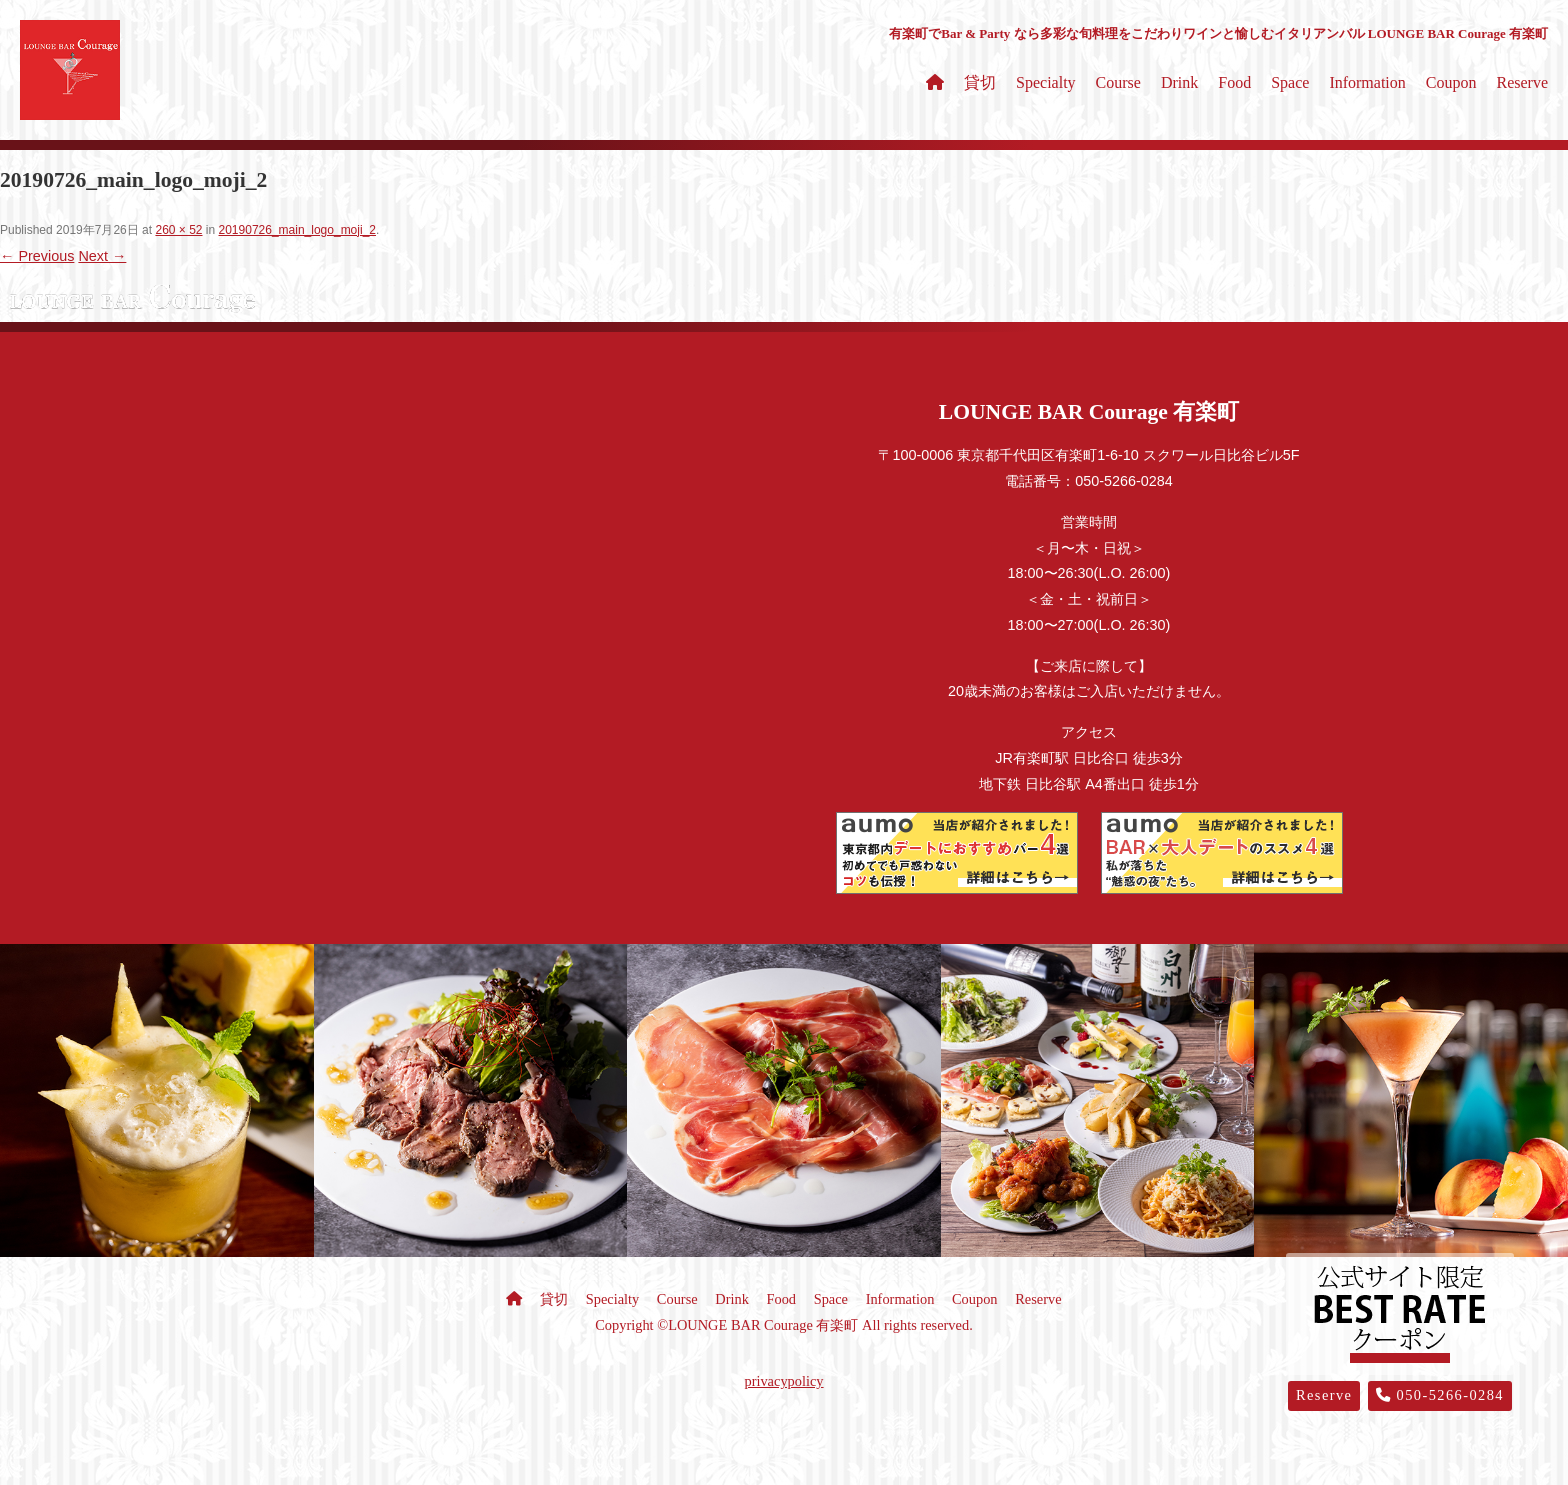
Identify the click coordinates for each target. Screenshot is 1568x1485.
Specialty (1046, 82)
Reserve (1522, 82)
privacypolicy (783, 1381)
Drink (1179, 82)
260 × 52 (178, 230)
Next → (102, 256)
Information (1367, 82)
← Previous (37, 256)
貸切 (980, 82)
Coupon (1451, 82)
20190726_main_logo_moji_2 (297, 230)
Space (1290, 82)
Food (1234, 82)
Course (1118, 82)
